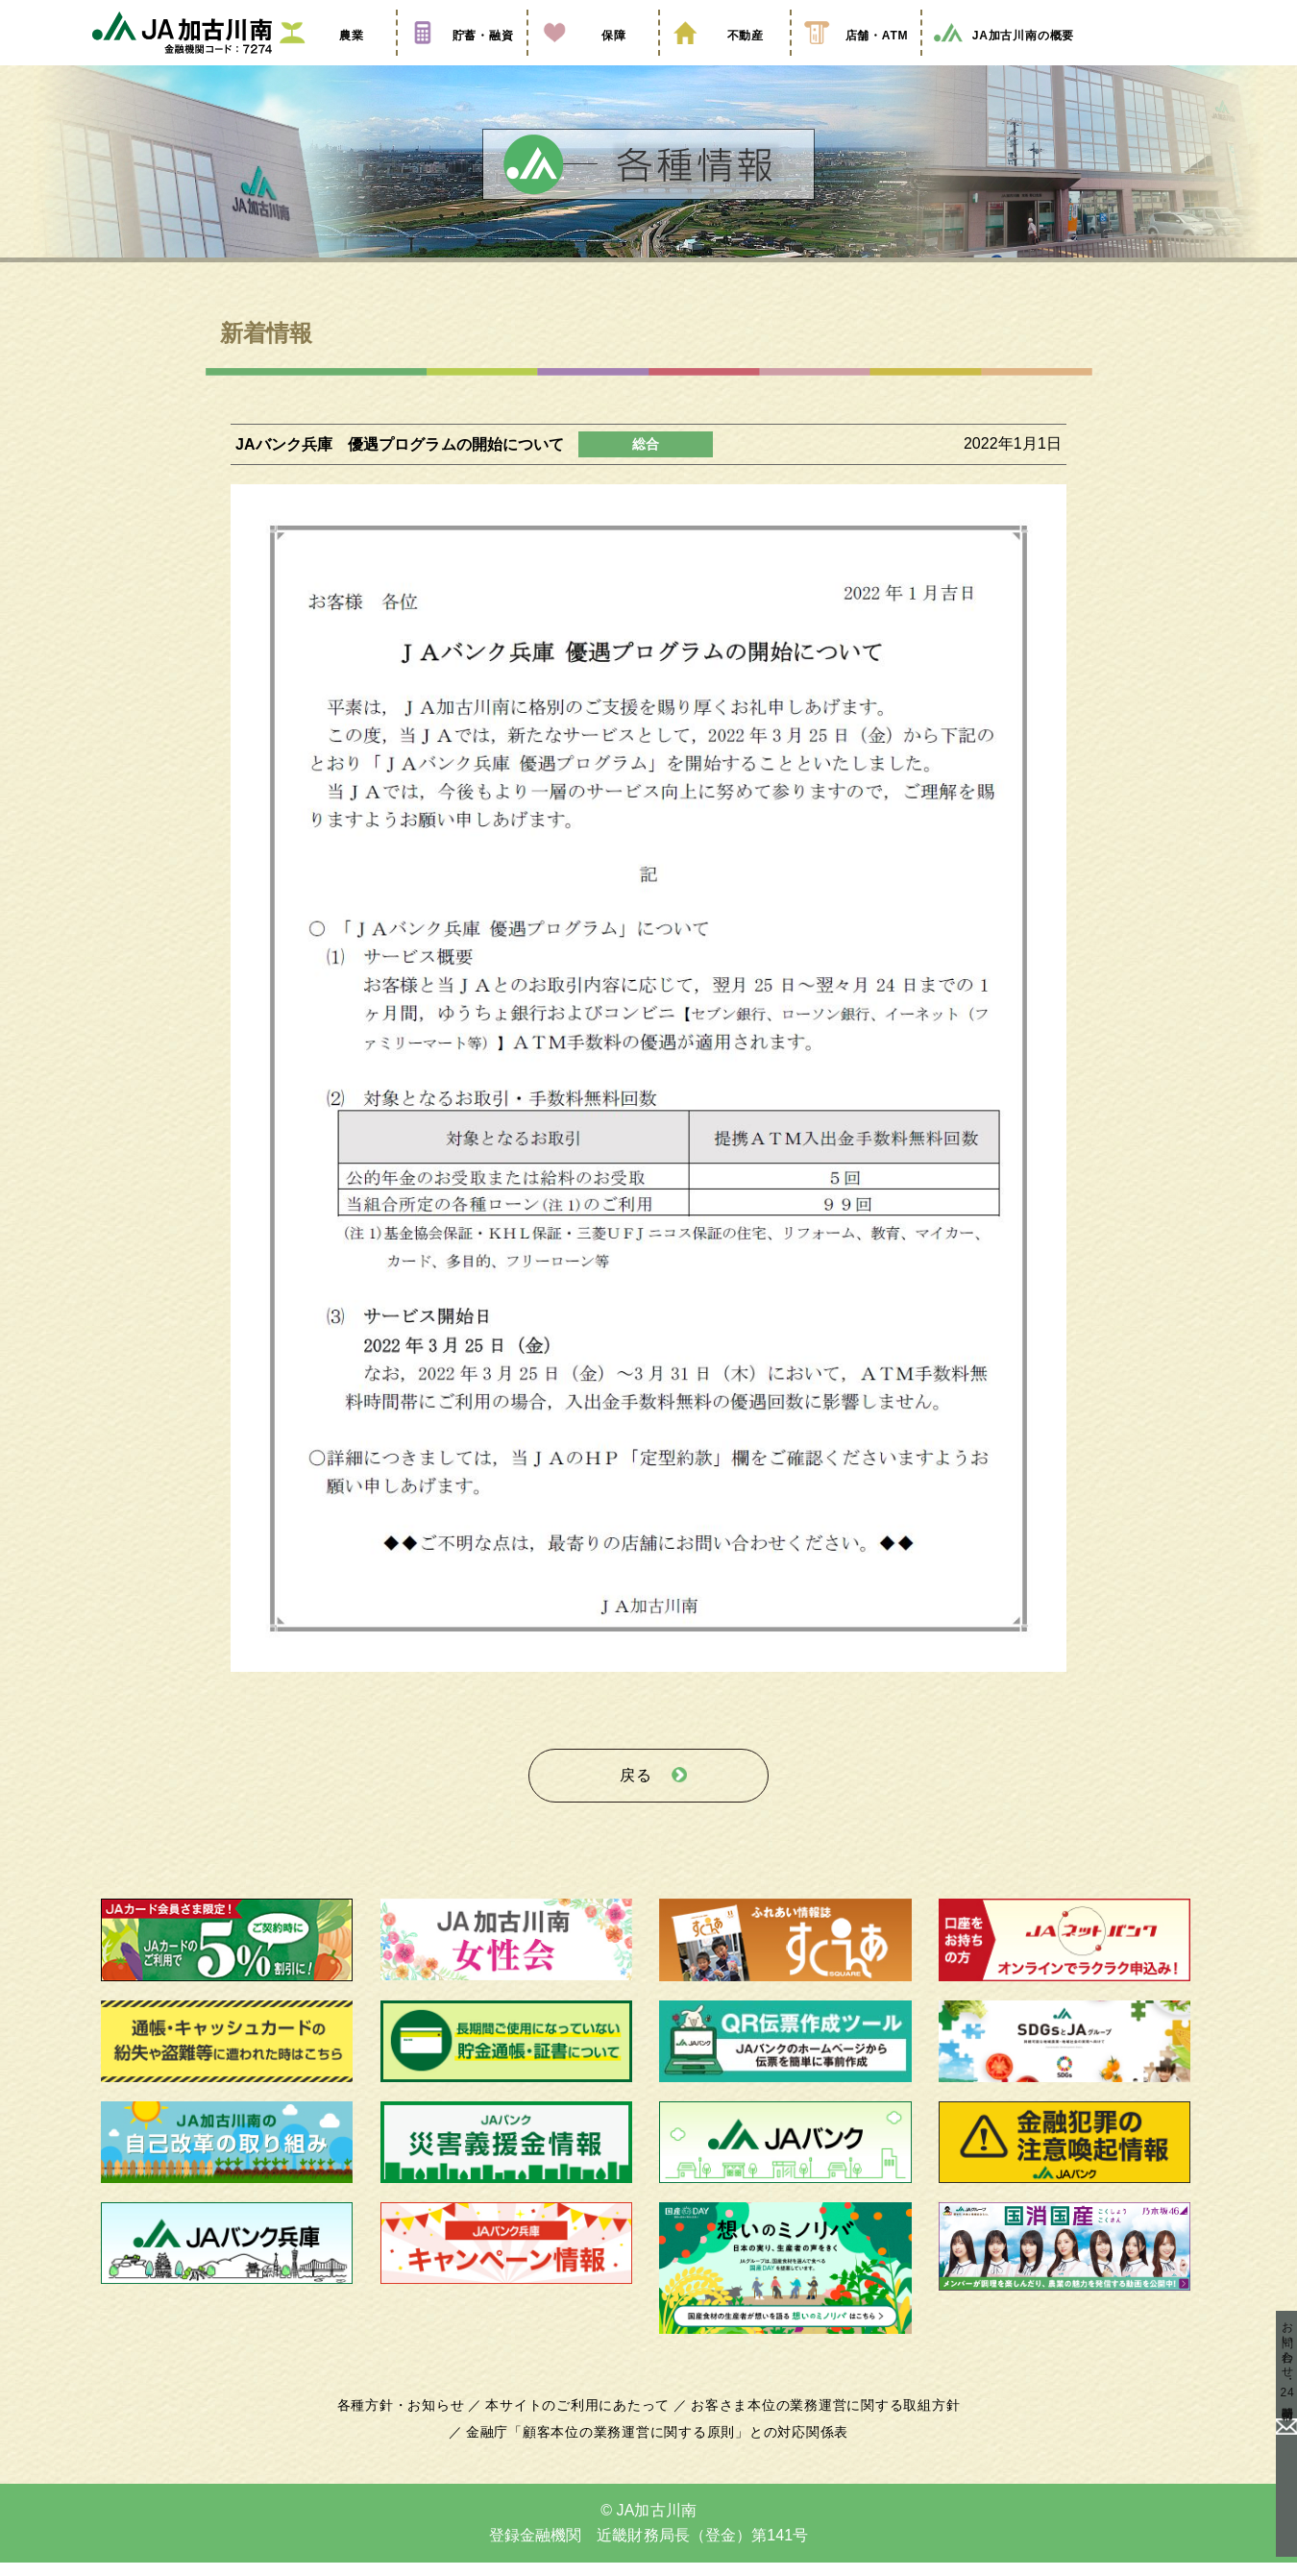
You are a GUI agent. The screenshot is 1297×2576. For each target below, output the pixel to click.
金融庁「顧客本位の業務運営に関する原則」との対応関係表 (657, 2446)
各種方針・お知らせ (411, 2419)
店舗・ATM (856, 60)
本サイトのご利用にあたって (581, 2419)
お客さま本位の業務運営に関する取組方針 (818, 2419)
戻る (636, 1794)
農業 (330, 60)
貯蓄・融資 (462, 60)
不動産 (724, 60)
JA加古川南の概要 (1002, 60)
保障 (592, 60)
